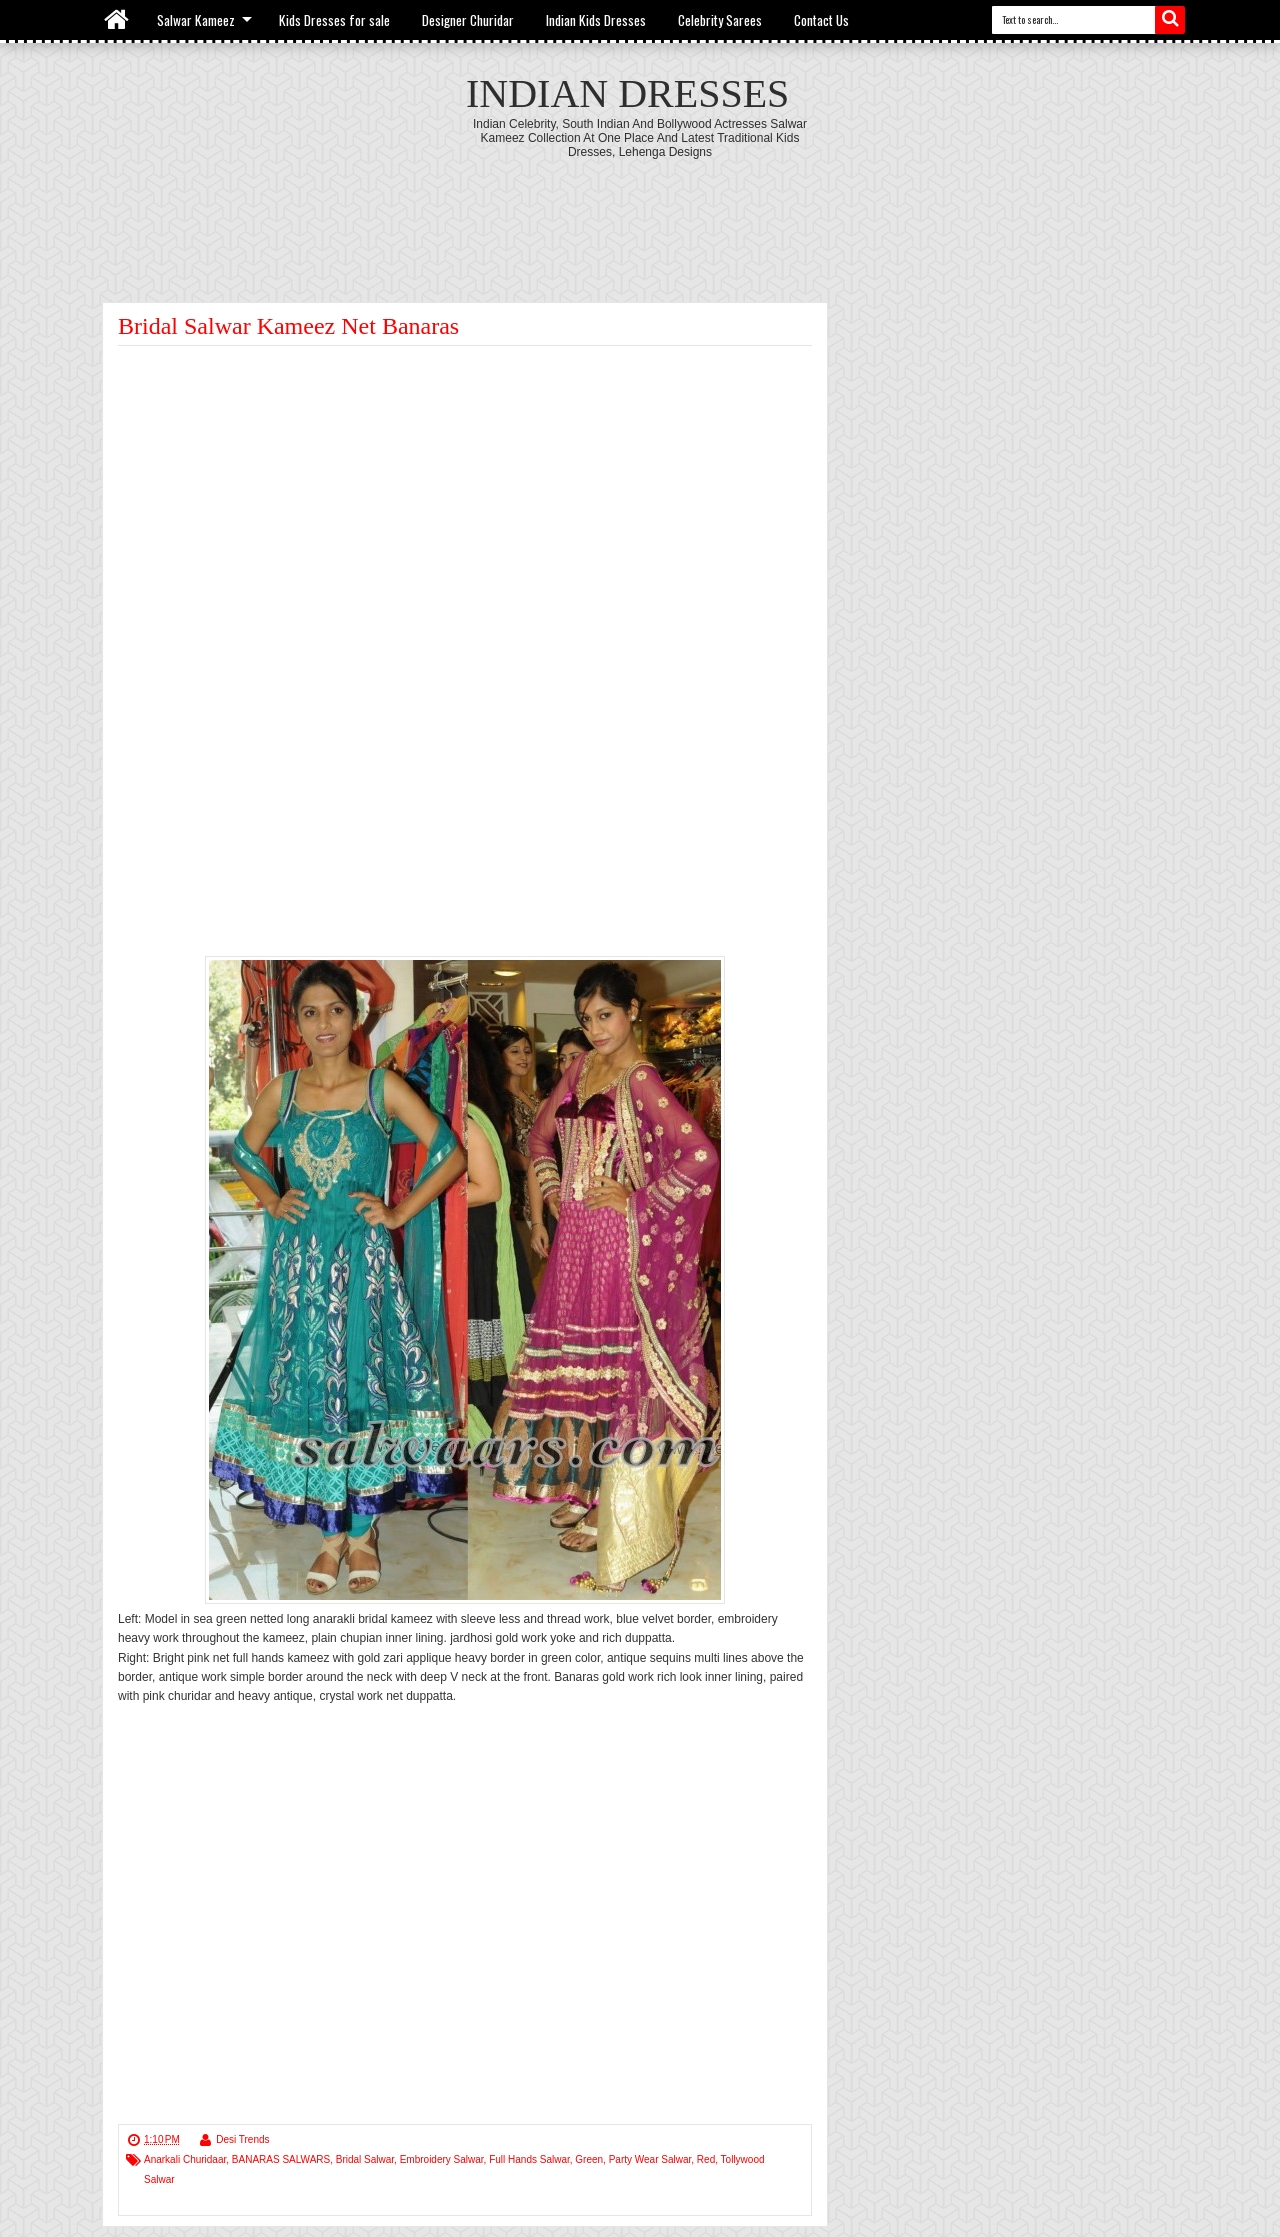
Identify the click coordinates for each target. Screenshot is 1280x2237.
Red (706, 2159)
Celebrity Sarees (720, 20)
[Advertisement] (640, 214)
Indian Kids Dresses (596, 20)
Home (117, 20)
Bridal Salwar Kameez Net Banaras (288, 326)
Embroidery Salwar (442, 2159)
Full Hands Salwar (529, 2159)
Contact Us (821, 20)
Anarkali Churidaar (185, 2159)
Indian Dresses (627, 93)
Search (1170, 20)
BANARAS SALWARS (281, 2159)
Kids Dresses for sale (334, 20)
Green (589, 2159)
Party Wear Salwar (650, 2159)
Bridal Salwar (365, 2159)
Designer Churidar (468, 20)
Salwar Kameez (196, 20)
